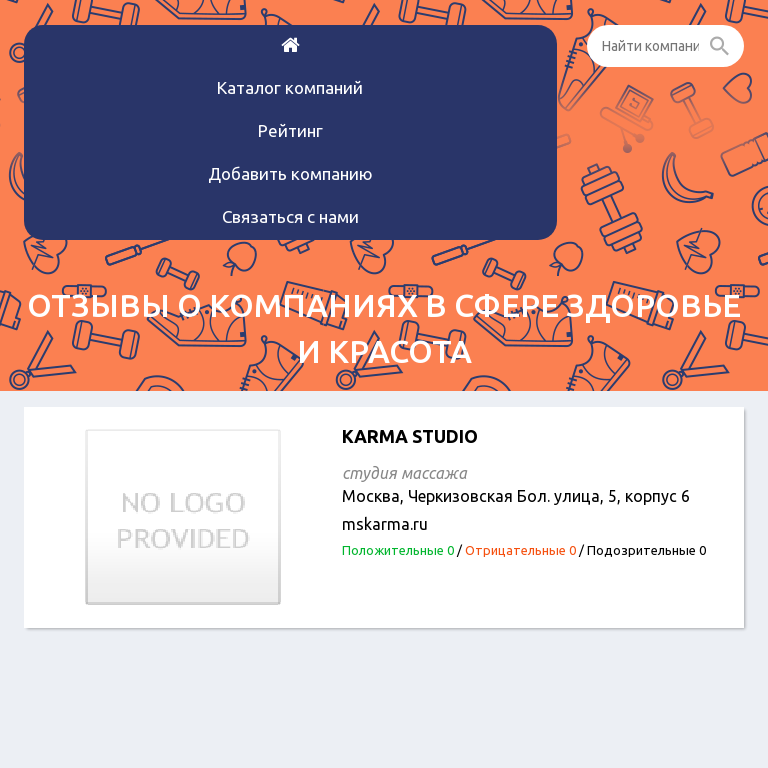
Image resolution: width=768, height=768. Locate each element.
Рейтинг (290, 130)
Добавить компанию (290, 173)
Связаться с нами (290, 216)
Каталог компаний (290, 87)
